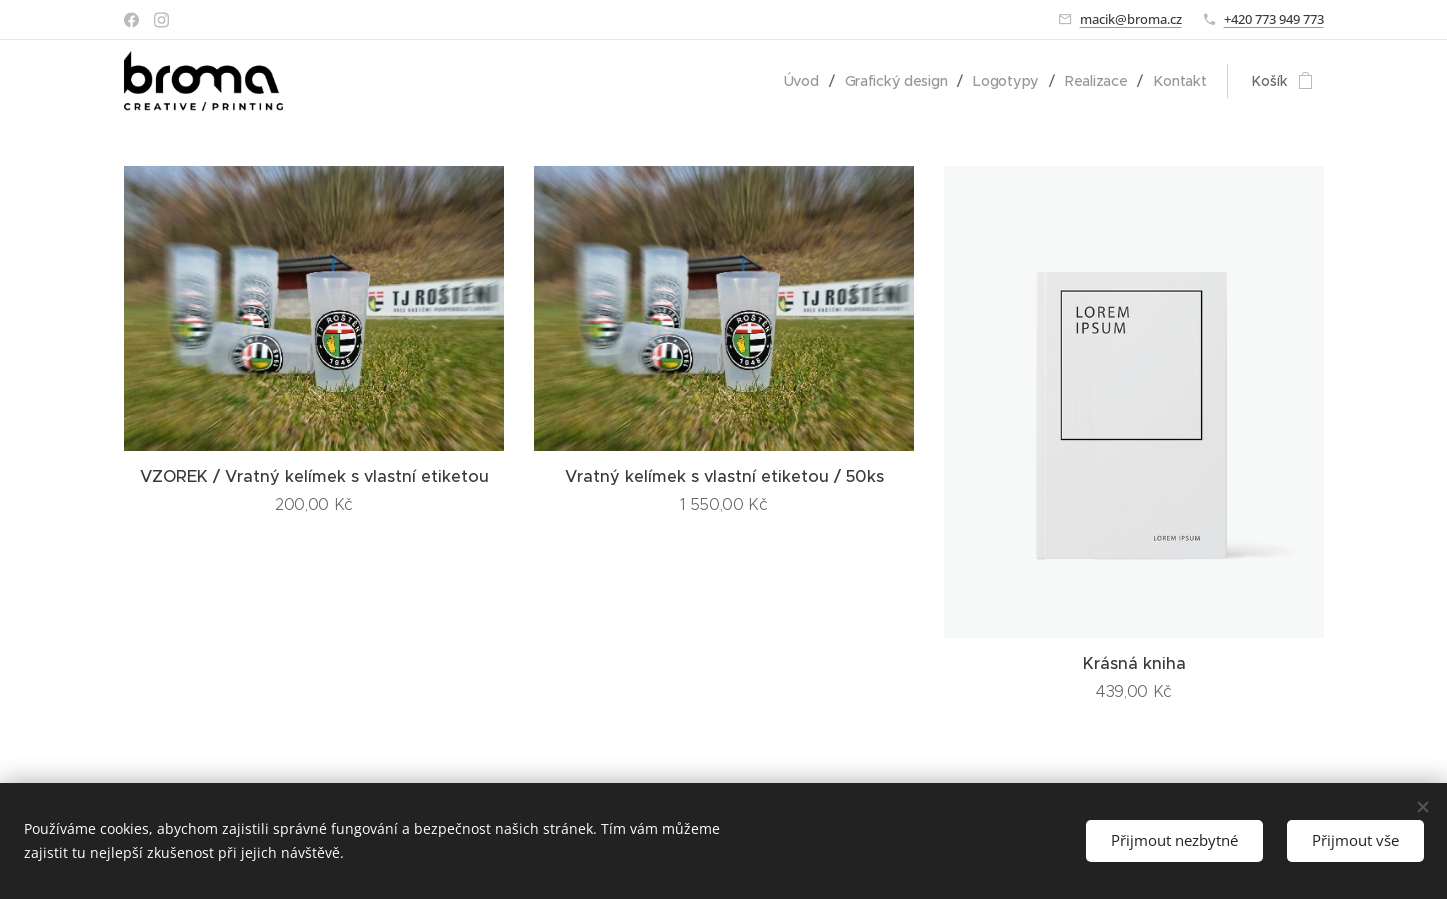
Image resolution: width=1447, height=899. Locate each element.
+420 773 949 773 (1274, 19)
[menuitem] (802, 81)
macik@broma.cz (1131, 19)
